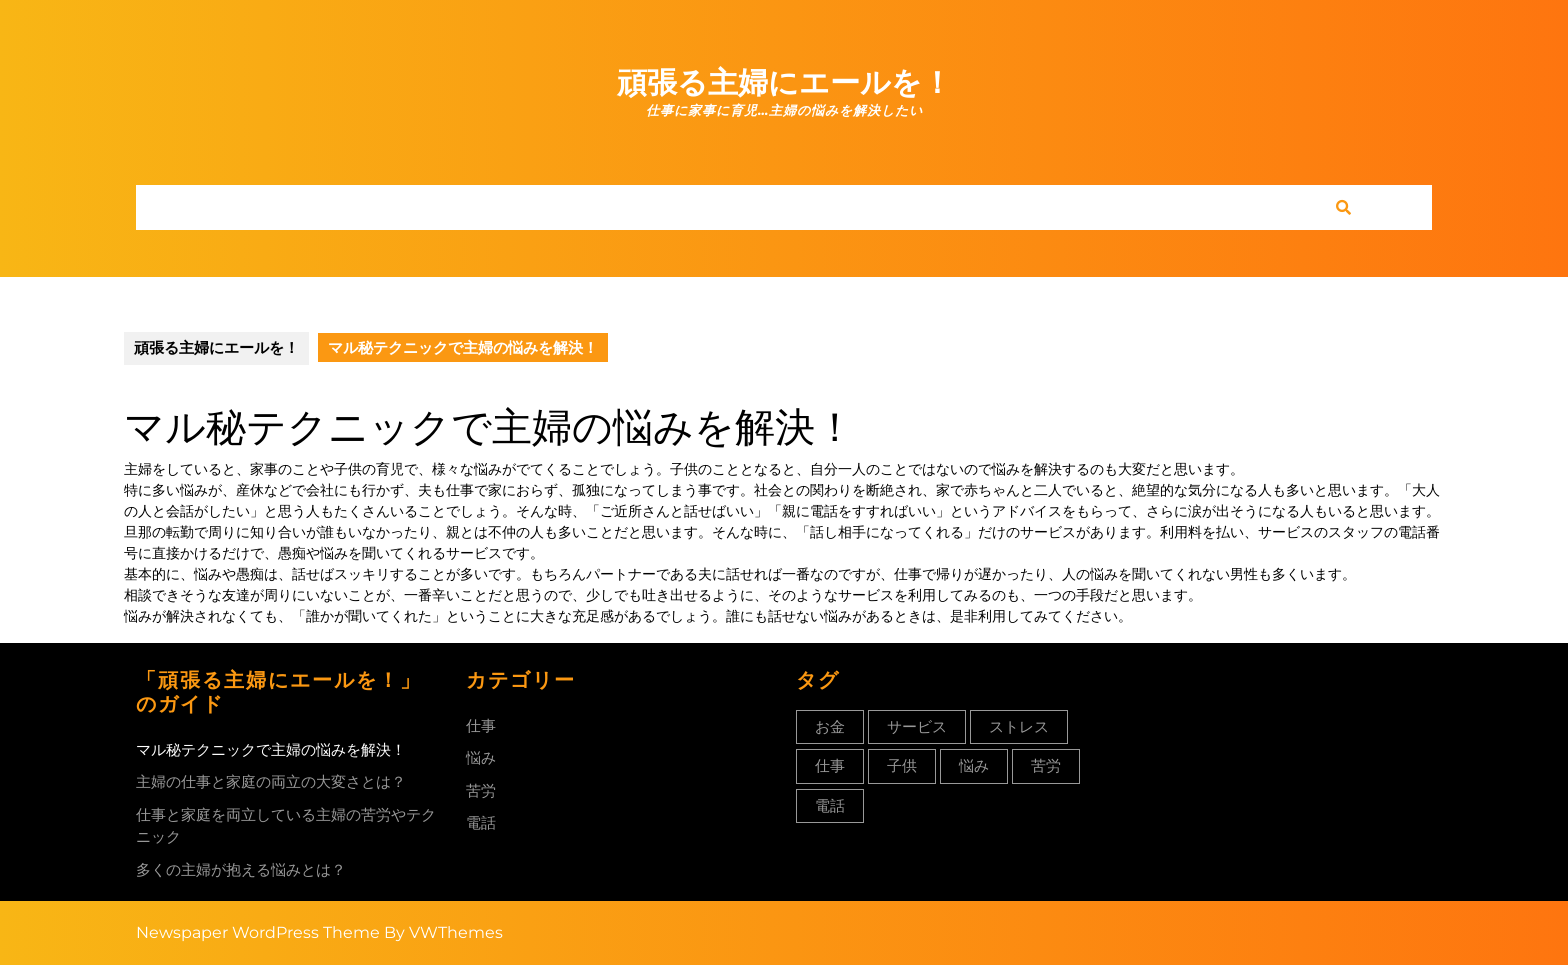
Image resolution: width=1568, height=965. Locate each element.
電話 (481, 822)
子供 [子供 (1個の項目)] (902, 765)
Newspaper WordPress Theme (258, 932)
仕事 (481, 725)
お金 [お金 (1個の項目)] (830, 726)
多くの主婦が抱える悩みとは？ (241, 869)
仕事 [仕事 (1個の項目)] (830, 765)
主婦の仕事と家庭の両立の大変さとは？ (271, 781)
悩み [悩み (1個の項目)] (974, 765)
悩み (481, 757)
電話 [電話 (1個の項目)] (830, 805)
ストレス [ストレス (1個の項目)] (1019, 726)
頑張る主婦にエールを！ (784, 82)
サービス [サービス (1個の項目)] (917, 726)
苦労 (481, 790)
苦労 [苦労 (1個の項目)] (1046, 765)
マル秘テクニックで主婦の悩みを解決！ (271, 749)
